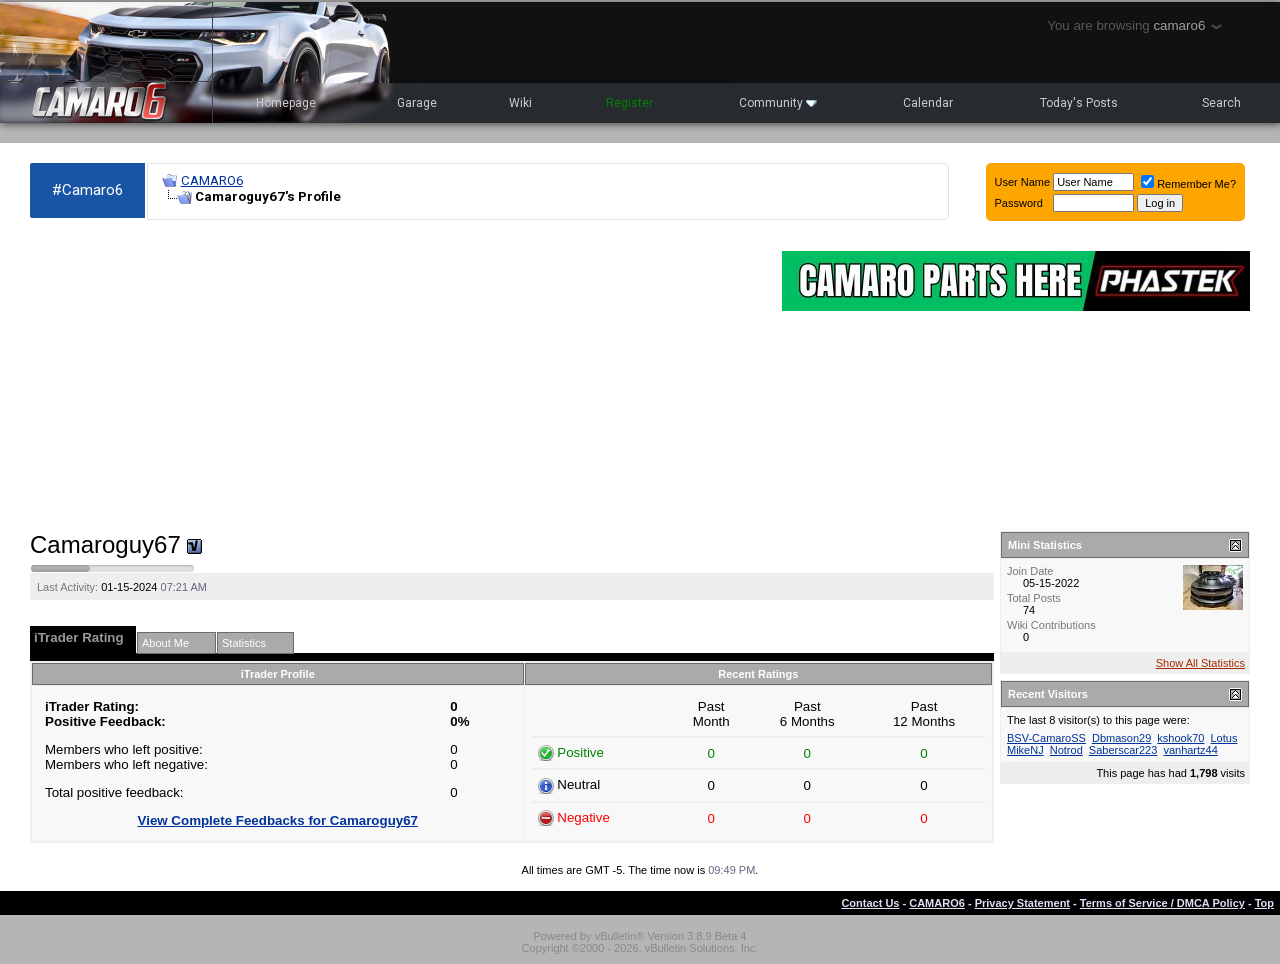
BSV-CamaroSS (1046, 738)
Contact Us (870, 903)
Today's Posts (1079, 103)
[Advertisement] (396, 376)
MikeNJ (1025, 750)
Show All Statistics (1200, 663)
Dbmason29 (1121, 738)
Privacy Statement (1022, 903)
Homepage (286, 103)
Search (1221, 103)
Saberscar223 (1123, 750)
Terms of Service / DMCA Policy (1162, 903)
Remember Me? (1188, 184)
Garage (417, 103)
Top (1264, 903)
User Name (1023, 182)
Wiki (520, 103)
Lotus (1223, 738)
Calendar (928, 103)
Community (778, 103)
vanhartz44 (1190, 750)
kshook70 (1180, 738)
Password (1019, 203)
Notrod (1066, 750)
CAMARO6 (212, 180)
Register (629, 103)
